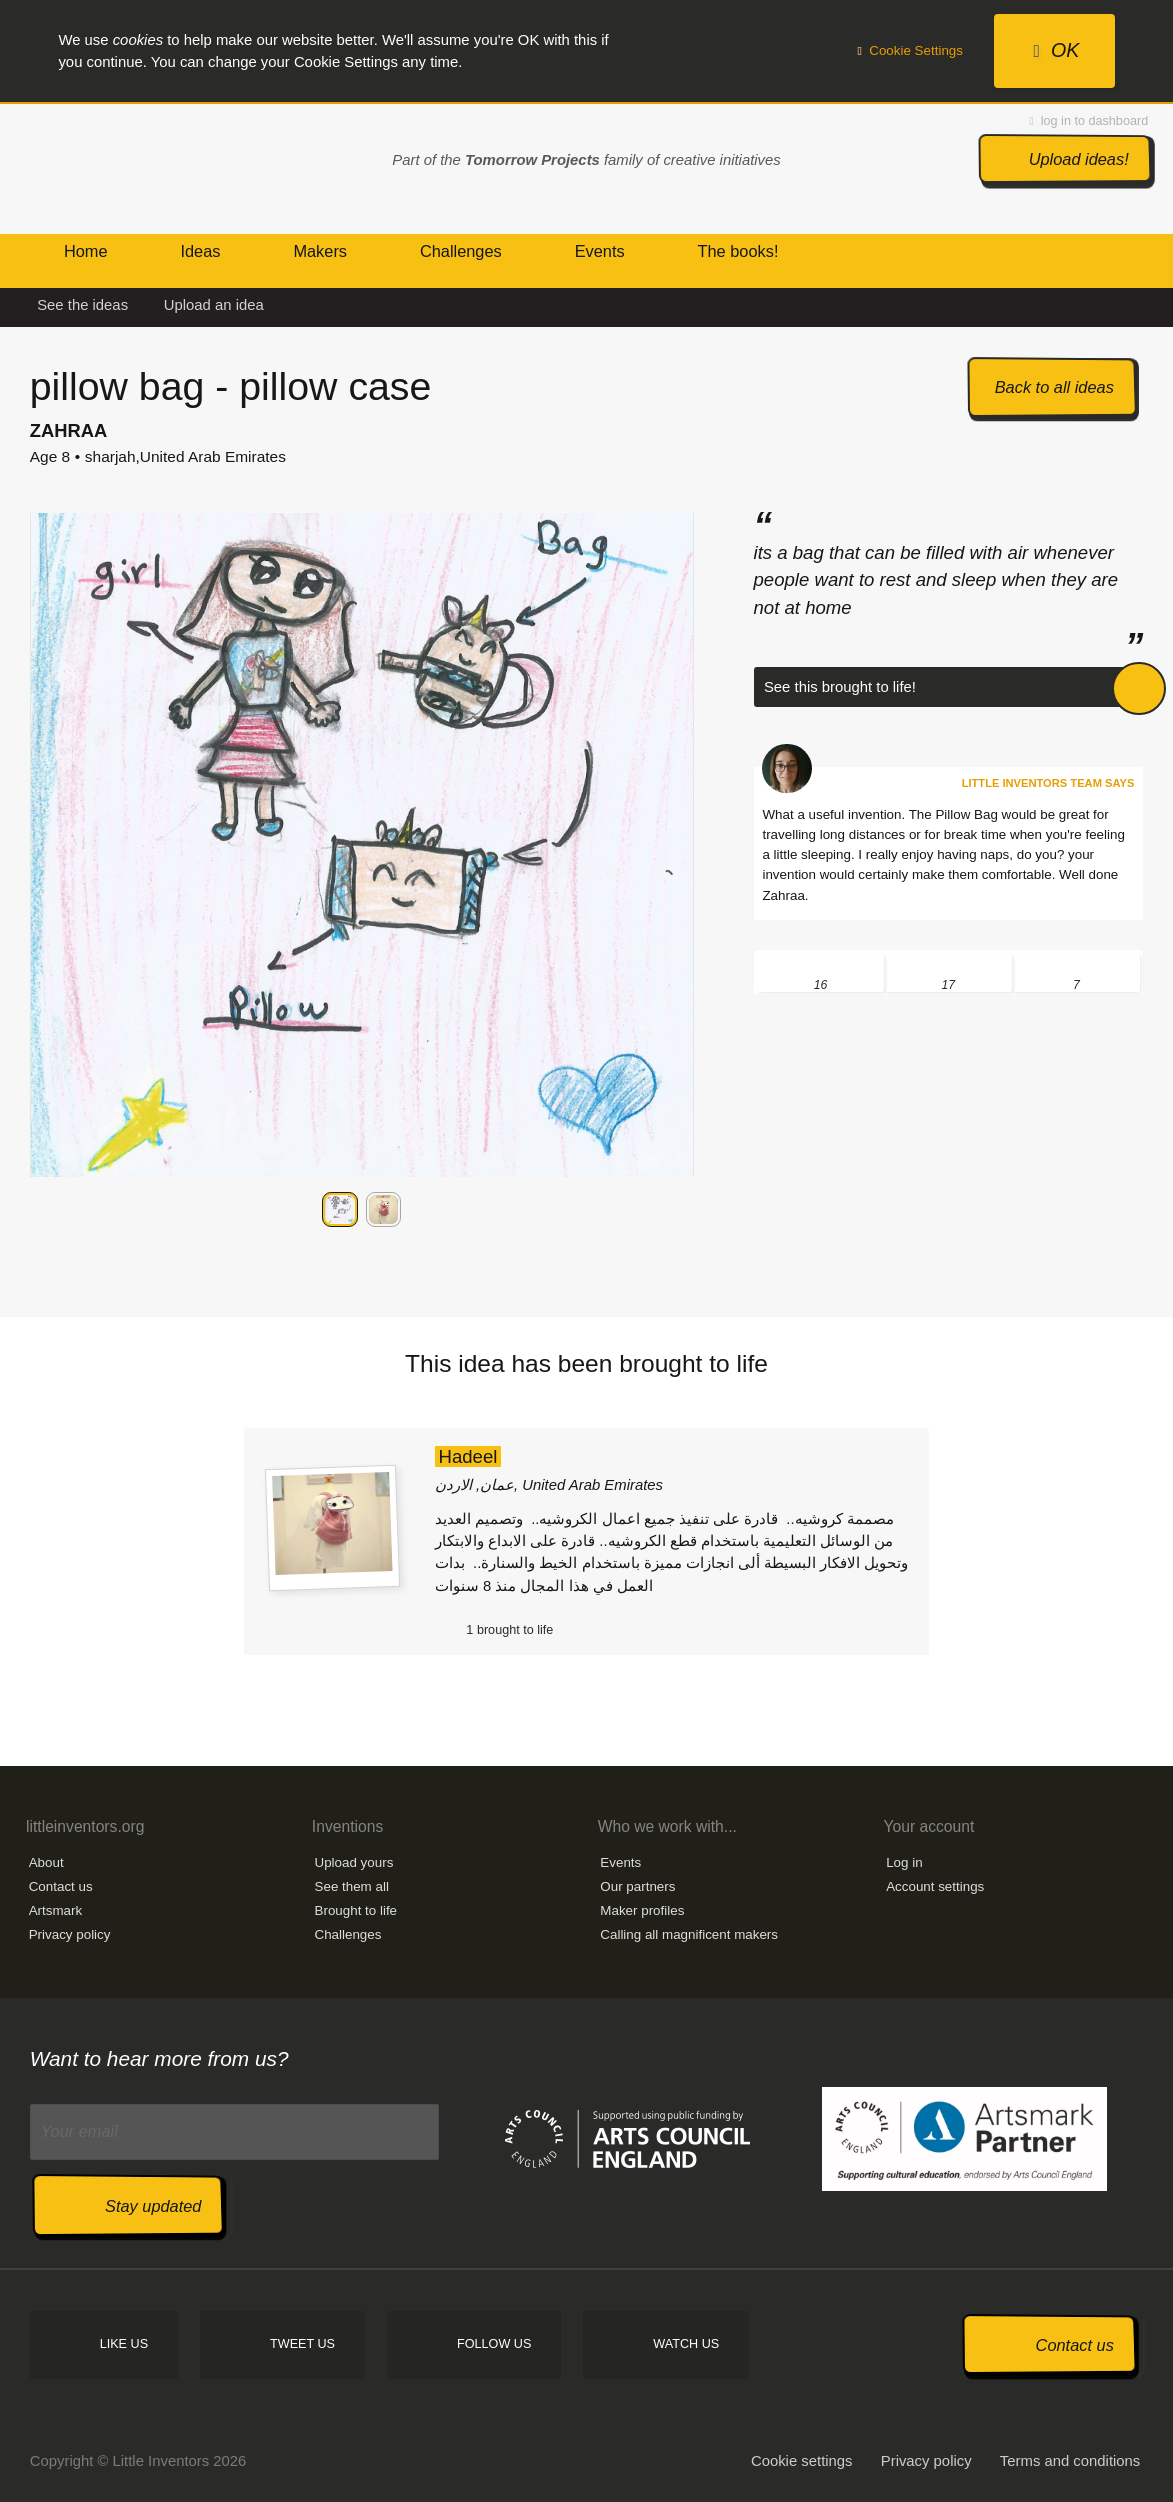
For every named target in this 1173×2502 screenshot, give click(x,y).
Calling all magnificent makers (689, 1934)
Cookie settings (802, 2461)
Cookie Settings (910, 50)
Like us (124, 2344)
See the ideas (82, 305)
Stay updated (153, 2206)
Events (620, 1862)
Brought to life (356, 1910)
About (46, 1862)
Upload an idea (214, 305)
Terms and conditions (1070, 2461)
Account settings (935, 1886)
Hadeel (467, 1456)
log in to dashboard (1089, 121)
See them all (352, 1886)
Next (675, 1210)
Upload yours (354, 1862)
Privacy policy (70, 1934)
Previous (49, 1210)
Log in (904, 1862)
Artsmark (56, 1910)
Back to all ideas (1054, 387)
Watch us (686, 2344)
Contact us (61, 1886)
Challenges (348, 1934)
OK (1056, 50)
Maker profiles (642, 1910)
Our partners (637, 1886)
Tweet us (302, 2344)
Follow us (494, 2344)
